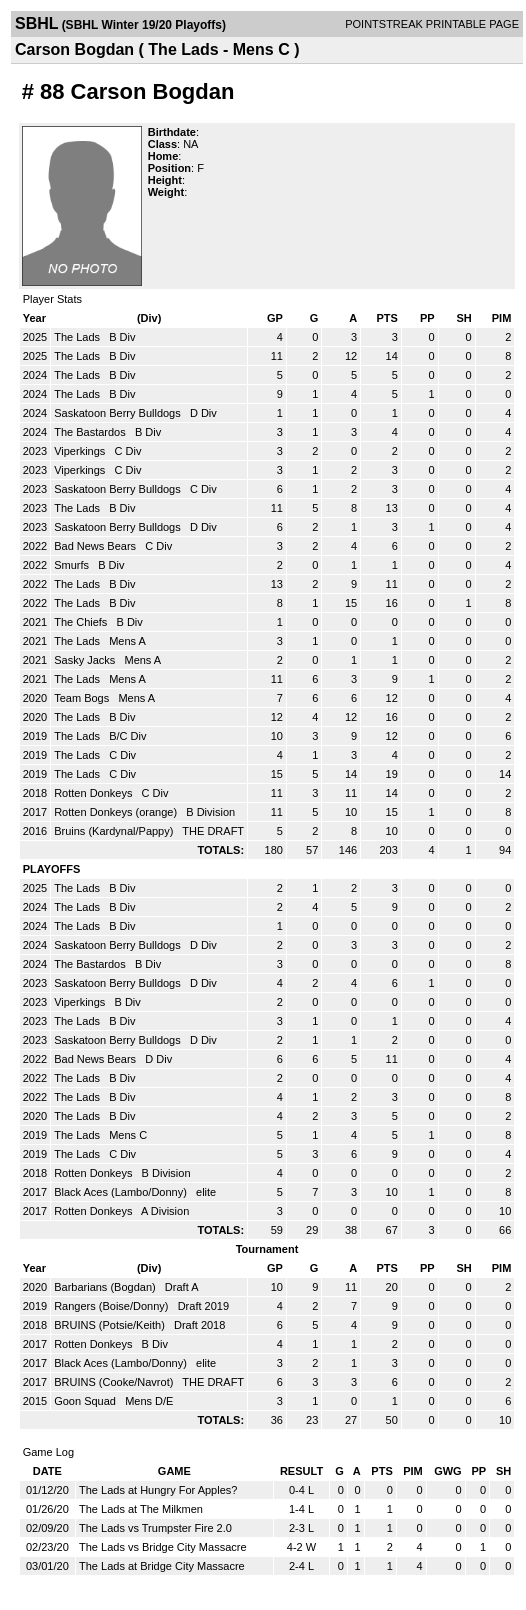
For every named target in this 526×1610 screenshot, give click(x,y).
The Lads (78, 337)
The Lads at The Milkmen (141, 1509)
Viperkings (81, 451)
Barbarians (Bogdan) (106, 1287)
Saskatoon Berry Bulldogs (119, 413)
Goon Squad (86, 1401)
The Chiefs (82, 622)
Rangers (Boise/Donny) (112, 1306)
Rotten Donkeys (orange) (117, 812)
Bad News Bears (96, 546)
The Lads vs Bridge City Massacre (163, 1547)
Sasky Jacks (86, 660)
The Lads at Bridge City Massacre (162, 1566)
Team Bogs (83, 698)
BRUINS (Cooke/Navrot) (115, 1382)
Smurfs (73, 565)
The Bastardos (91, 432)
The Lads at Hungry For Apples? (158, 1490)
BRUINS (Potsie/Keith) (111, 1325)
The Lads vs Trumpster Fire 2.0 (155, 1528)
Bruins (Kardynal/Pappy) (115, 831)
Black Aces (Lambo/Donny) (122, 1192)
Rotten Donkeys (94, 793)
